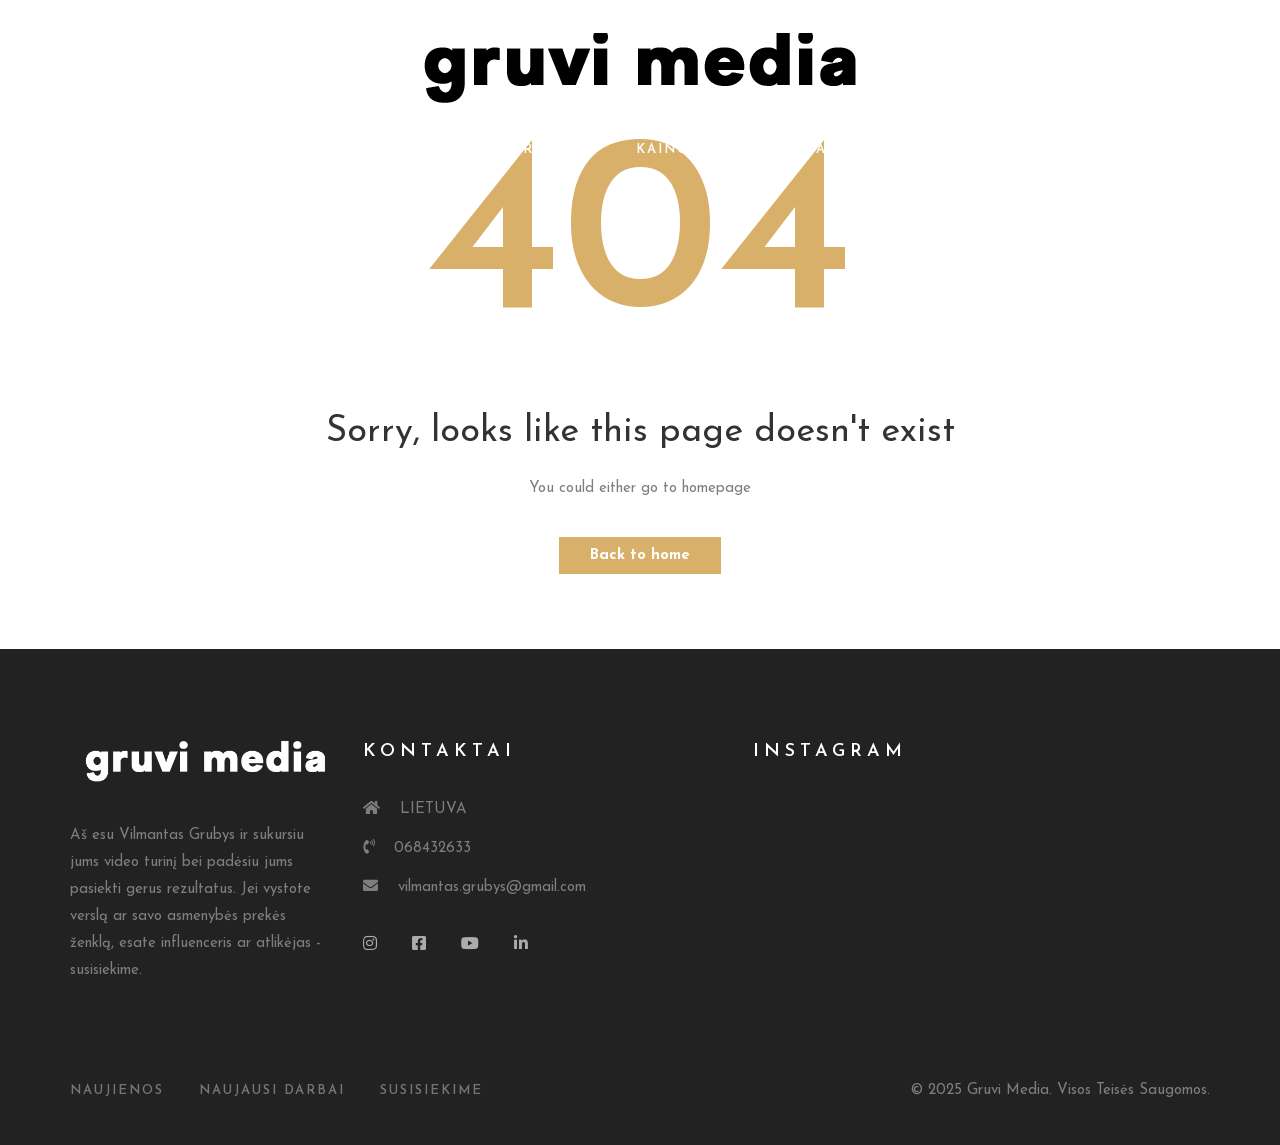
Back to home (640, 555)
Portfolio (547, 149)
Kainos (667, 149)
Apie (439, 149)
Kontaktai (786, 149)
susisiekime (431, 1090)
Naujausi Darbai (272, 1090)
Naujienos (117, 1090)
